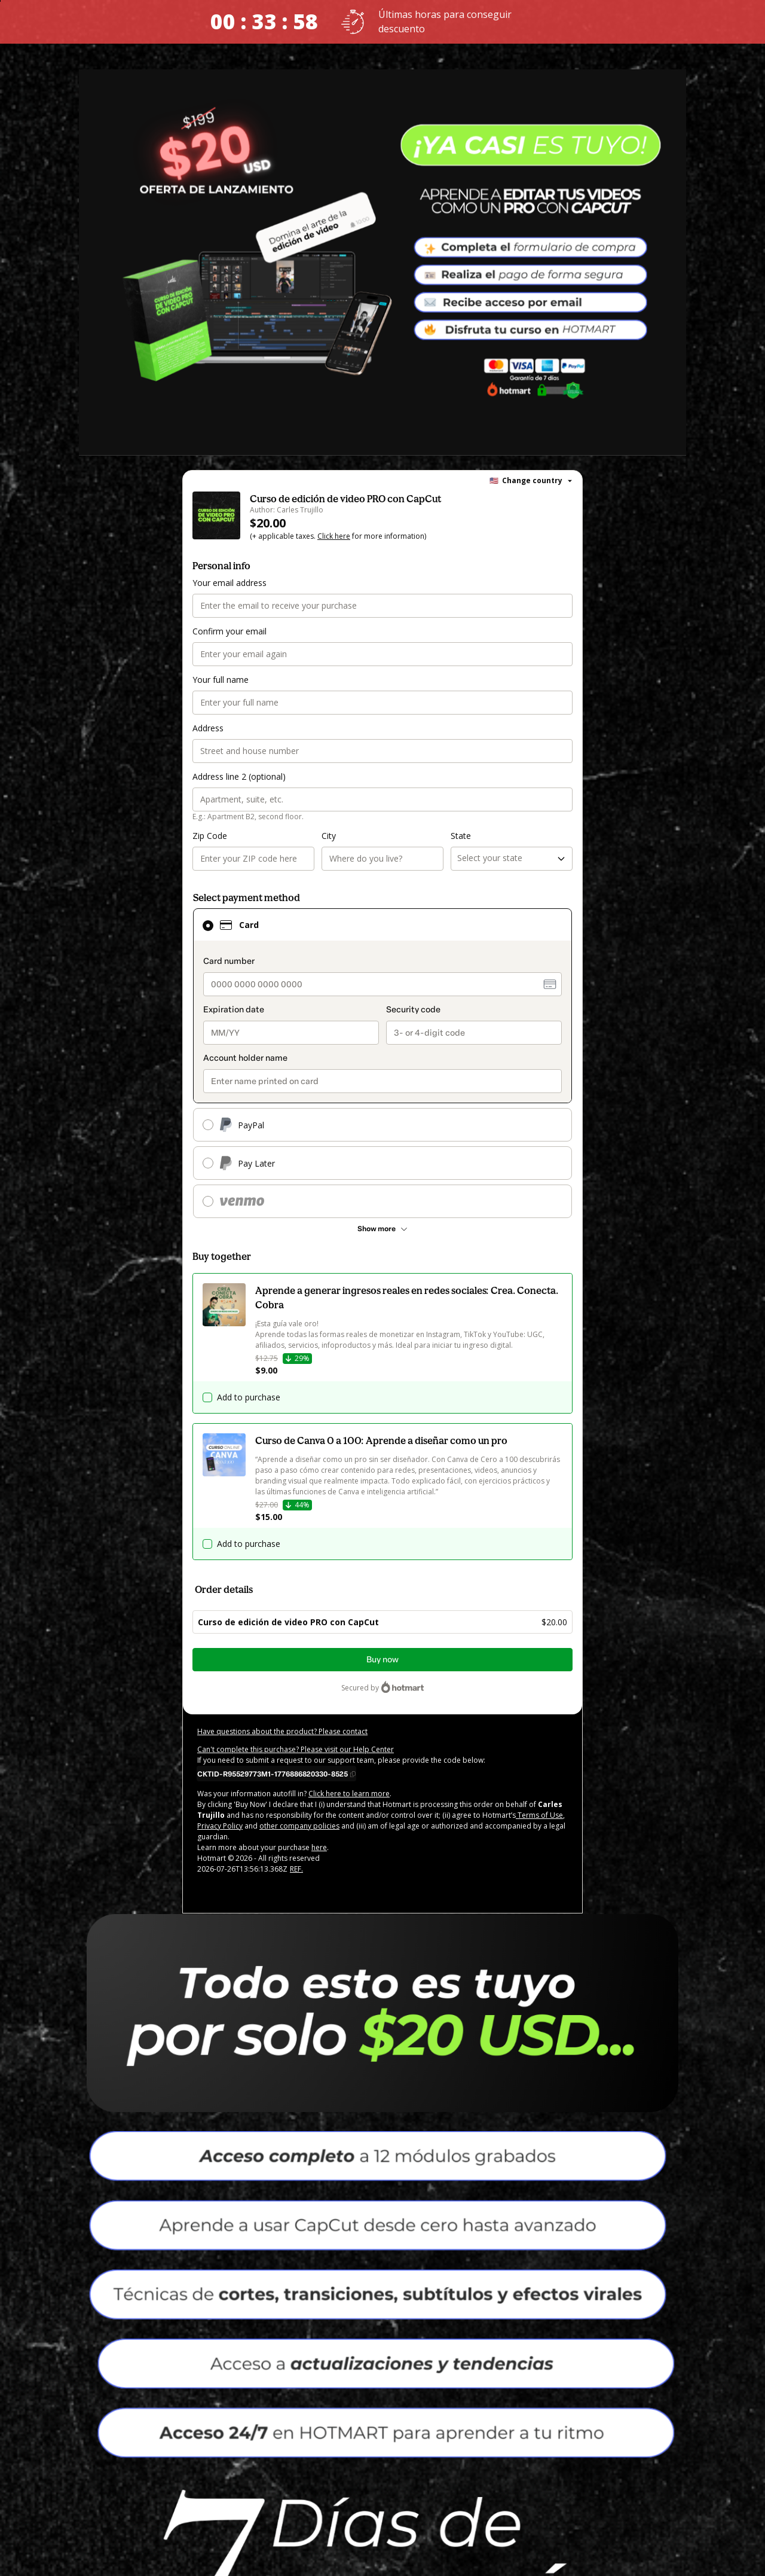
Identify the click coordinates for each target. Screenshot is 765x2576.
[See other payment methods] (382, 1229)
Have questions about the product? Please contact (282, 1731)
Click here (333, 536)
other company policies (299, 1826)
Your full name (220, 679)
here (319, 1847)
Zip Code (209, 835)
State (461, 835)
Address (208, 728)
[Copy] (276, 1773)
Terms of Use (539, 1815)
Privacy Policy (220, 1826)
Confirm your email (229, 631)
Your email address (229, 582)
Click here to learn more (349, 1793)
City (329, 835)
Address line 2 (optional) (239, 776)
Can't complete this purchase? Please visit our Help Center (295, 1749)
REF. (296, 1869)
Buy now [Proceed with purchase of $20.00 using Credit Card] (382, 1660)
